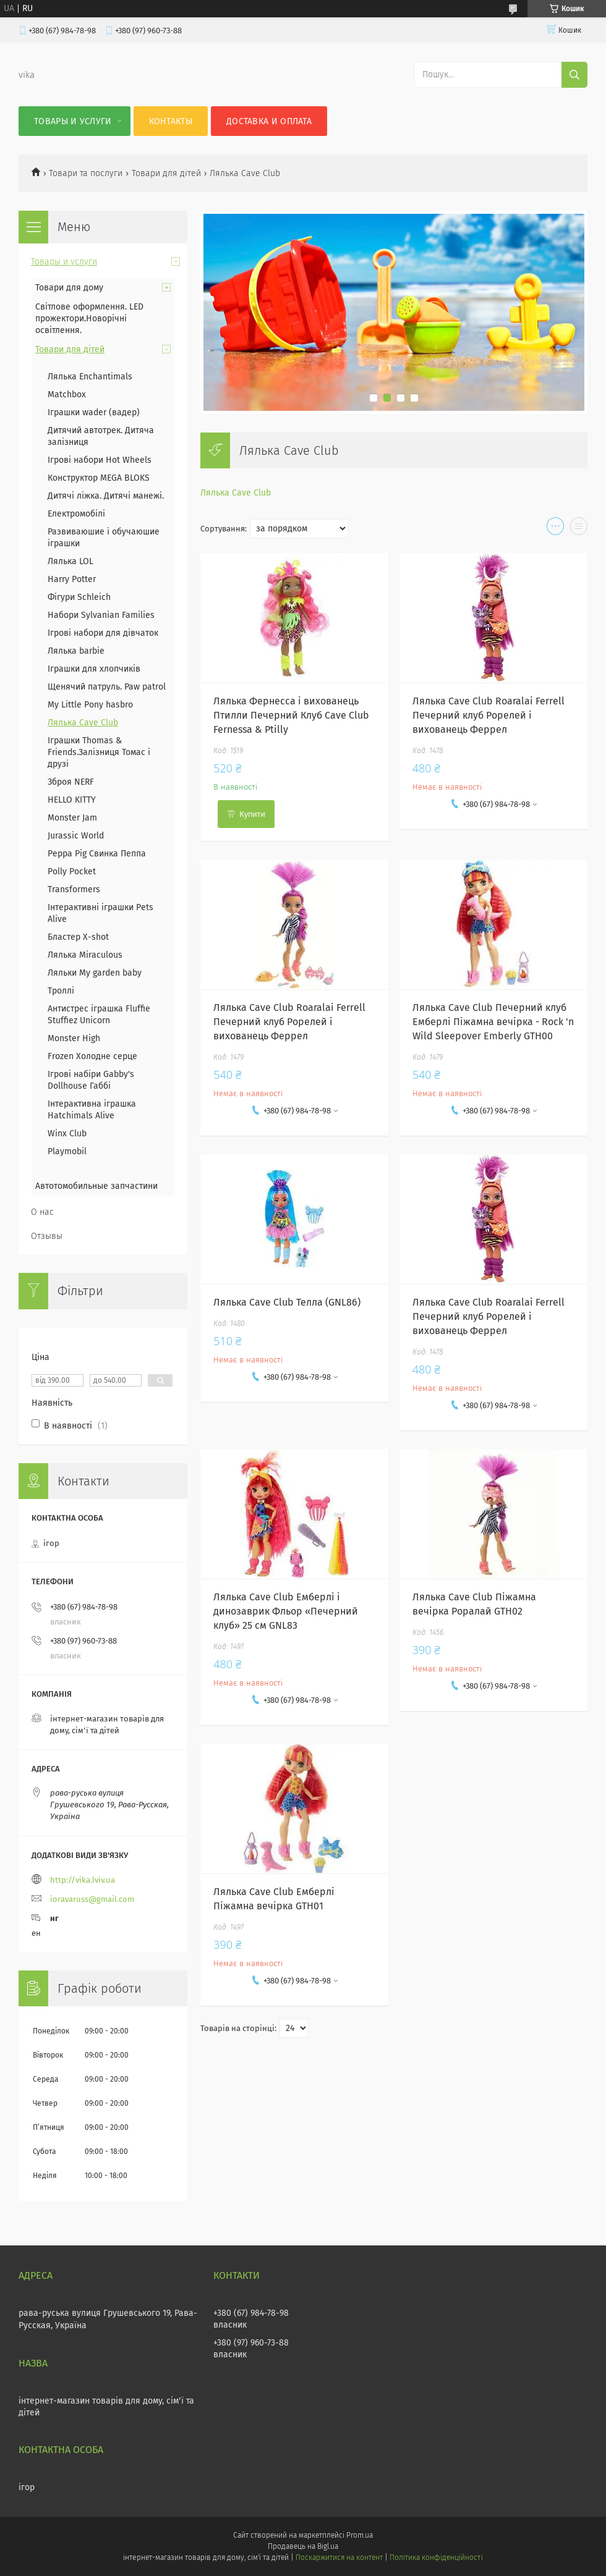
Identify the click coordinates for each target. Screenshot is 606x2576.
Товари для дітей (166, 173)
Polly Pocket (72, 871)
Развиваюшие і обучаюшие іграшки (104, 537)
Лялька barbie (76, 651)
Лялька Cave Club (235, 493)
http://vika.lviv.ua (82, 1880)
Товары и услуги (73, 121)
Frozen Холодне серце (92, 1056)
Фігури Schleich (79, 597)
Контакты (170, 121)
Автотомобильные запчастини (96, 1186)
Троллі (61, 991)
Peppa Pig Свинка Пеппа (97, 853)
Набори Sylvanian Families (101, 615)
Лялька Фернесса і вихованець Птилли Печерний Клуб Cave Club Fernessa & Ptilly (291, 715)
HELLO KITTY (72, 800)
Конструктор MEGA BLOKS (99, 478)
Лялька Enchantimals (90, 376)
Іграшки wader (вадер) (94, 412)
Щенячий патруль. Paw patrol (107, 687)
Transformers (74, 889)
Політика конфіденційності (436, 2557)
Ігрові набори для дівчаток (103, 633)
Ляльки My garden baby (95, 973)
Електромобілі (76, 514)
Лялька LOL (70, 561)
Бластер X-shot (78, 937)
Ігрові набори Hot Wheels (100, 460)
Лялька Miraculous (85, 955)
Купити (252, 814)
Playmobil (67, 1151)
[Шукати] (574, 75)
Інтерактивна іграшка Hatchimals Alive (92, 1110)
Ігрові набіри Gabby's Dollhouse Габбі (91, 1080)
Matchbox (67, 394)
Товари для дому (69, 287)
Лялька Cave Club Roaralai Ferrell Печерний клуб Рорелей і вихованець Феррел (488, 715)
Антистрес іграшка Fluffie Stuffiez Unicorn (99, 1014)
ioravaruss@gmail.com (92, 1899)
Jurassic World (76, 835)
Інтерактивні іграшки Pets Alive (100, 913)
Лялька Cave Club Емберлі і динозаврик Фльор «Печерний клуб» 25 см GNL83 (285, 1611)
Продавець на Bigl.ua (303, 2546)
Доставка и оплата (269, 121)
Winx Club (67, 1133)
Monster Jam (72, 818)
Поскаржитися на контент (339, 2557)
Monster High (74, 1038)
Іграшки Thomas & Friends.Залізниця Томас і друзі (99, 752)
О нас (42, 1212)
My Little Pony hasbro (90, 704)
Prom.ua (359, 2535)
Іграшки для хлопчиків (94, 669)
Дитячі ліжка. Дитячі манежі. (106, 496)
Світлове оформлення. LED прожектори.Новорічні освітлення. (89, 319)
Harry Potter (72, 579)
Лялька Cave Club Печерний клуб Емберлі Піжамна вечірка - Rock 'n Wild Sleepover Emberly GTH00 (493, 1022)
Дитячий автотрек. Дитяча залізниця (101, 436)
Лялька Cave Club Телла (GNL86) (287, 1302)
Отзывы (46, 1236)
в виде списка (578, 529)
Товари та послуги (85, 173)
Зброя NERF (71, 782)
